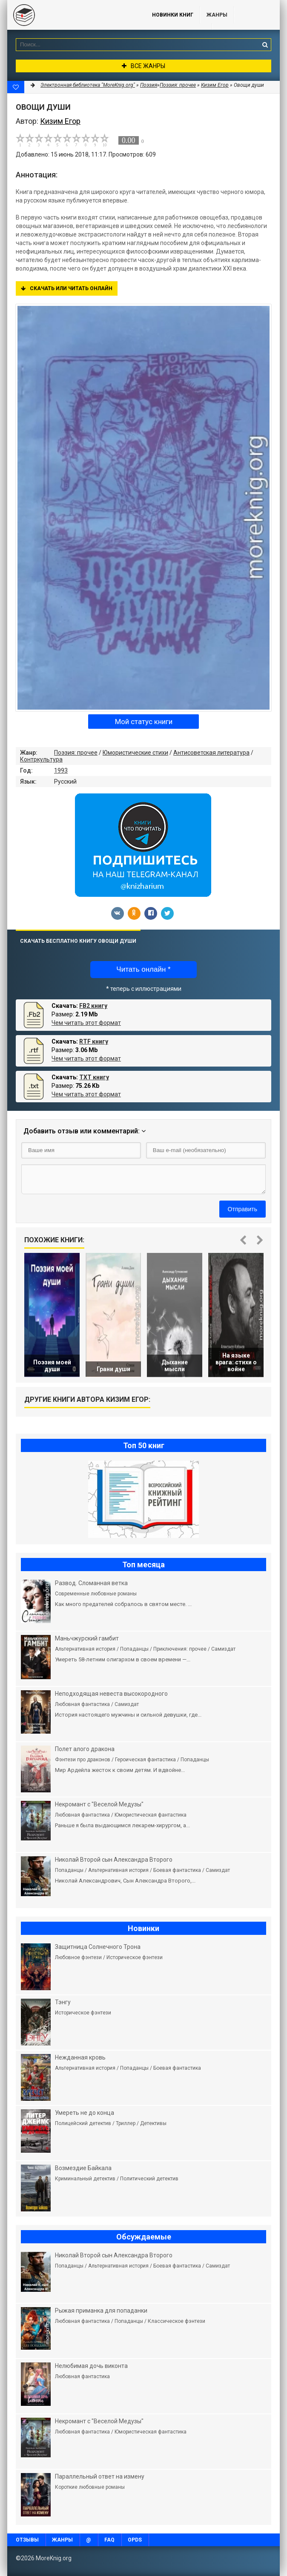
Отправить (242, 1209)
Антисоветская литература (211, 752)
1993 (61, 770)
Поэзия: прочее (76, 752)
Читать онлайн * (143, 969)
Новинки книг (172, 15)
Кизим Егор (215, 85)
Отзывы (27, 2540)
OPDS (135, 2540)
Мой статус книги (143, 721)
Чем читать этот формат (86, 1022)
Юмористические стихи (135, 752)
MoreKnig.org (71, 15)
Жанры (217, 15)
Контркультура (41, 759)
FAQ (109, 2540)
